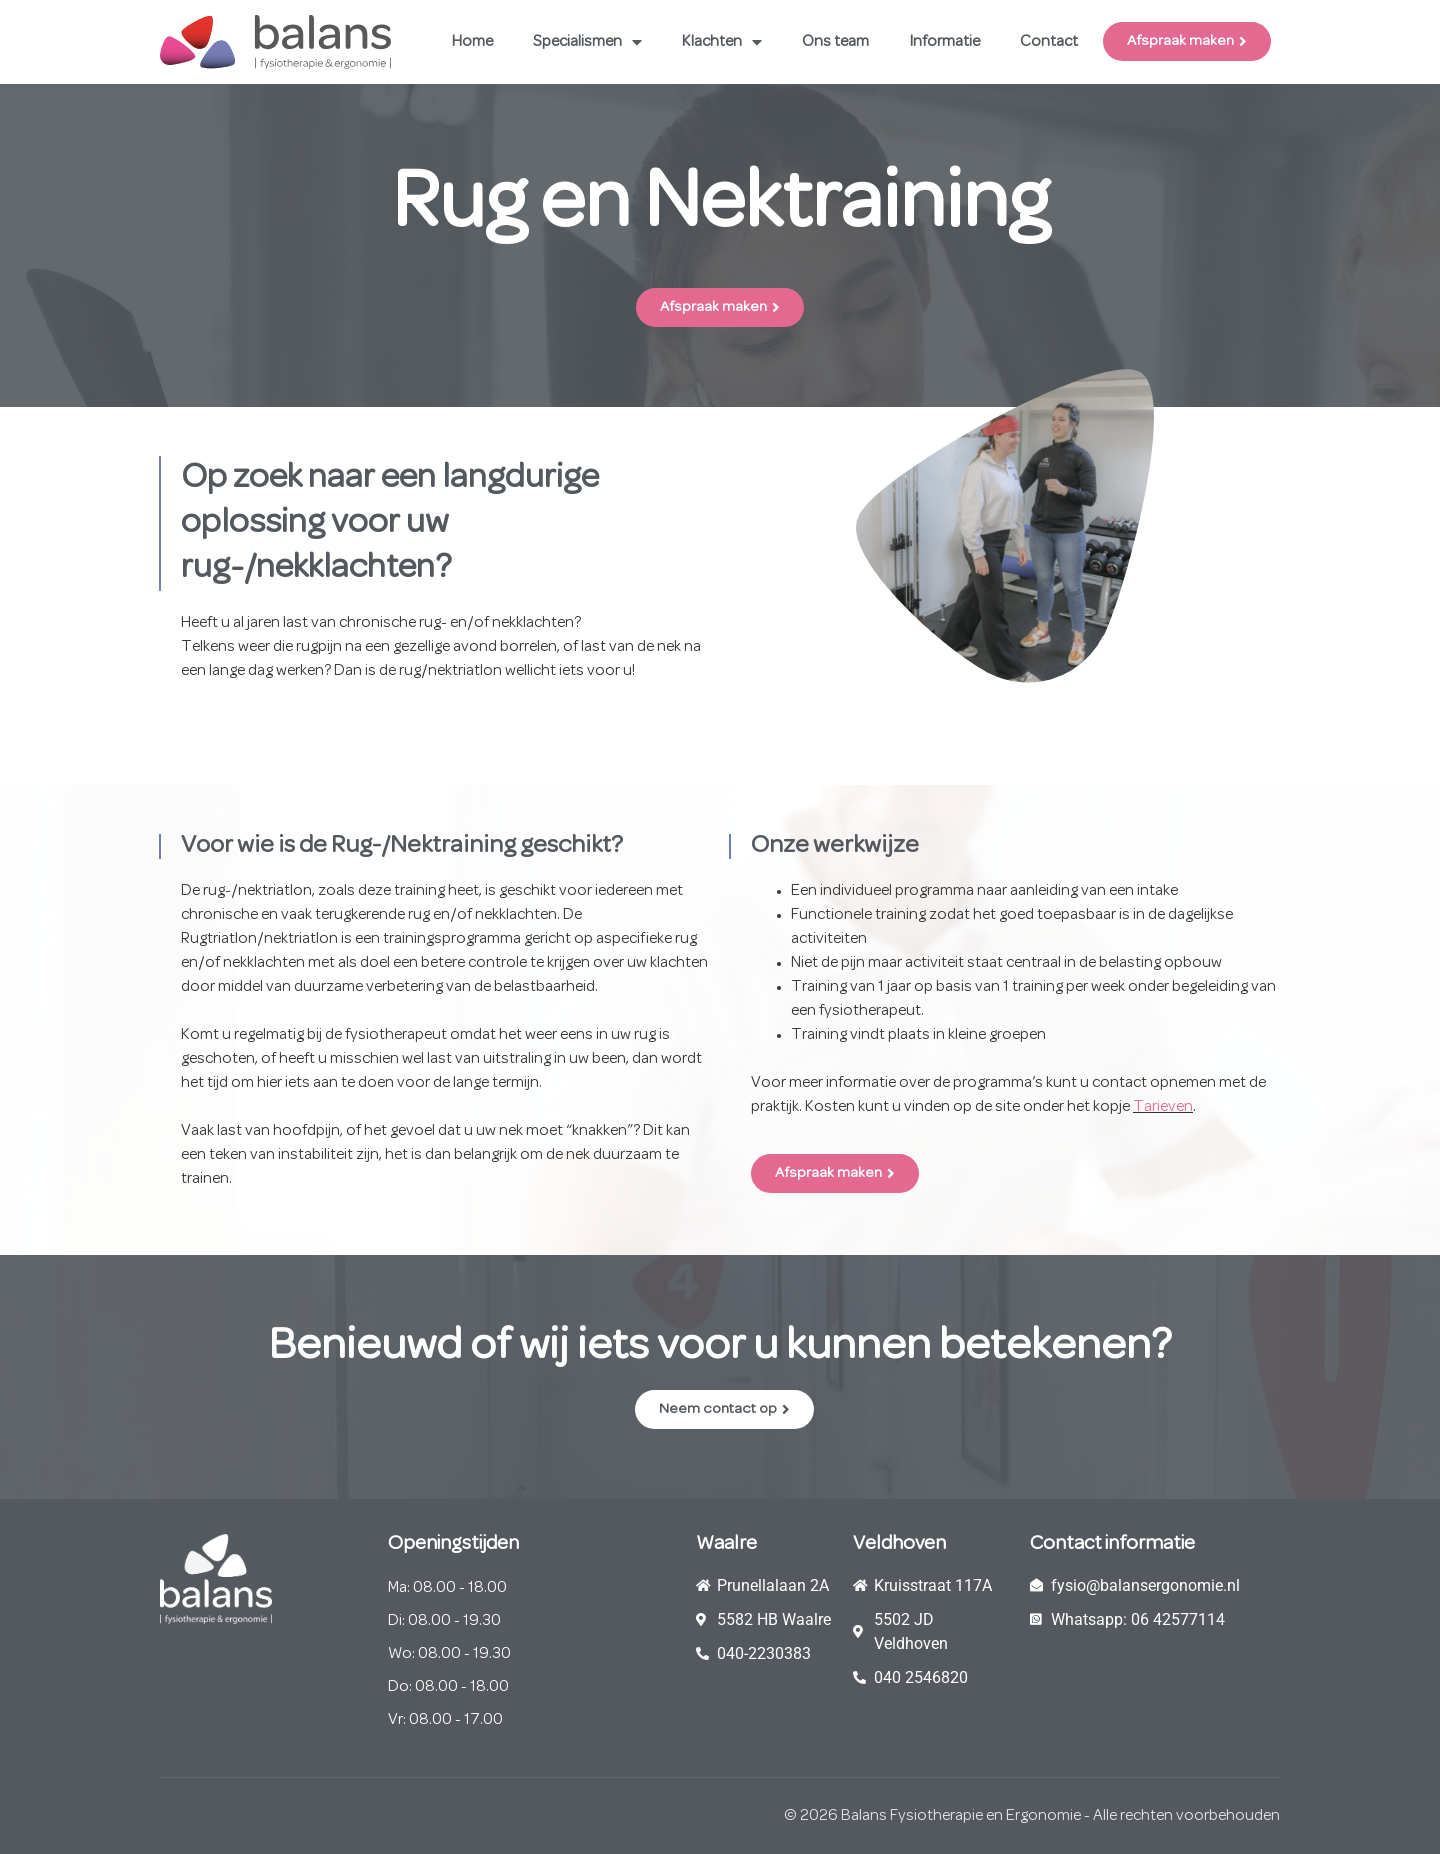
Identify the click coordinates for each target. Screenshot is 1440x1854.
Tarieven (1163, 1107)
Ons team (835, 42)
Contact (1049, 42)
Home (472, 42)
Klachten (722, 42)
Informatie (944, 42)
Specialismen (587, 42)
